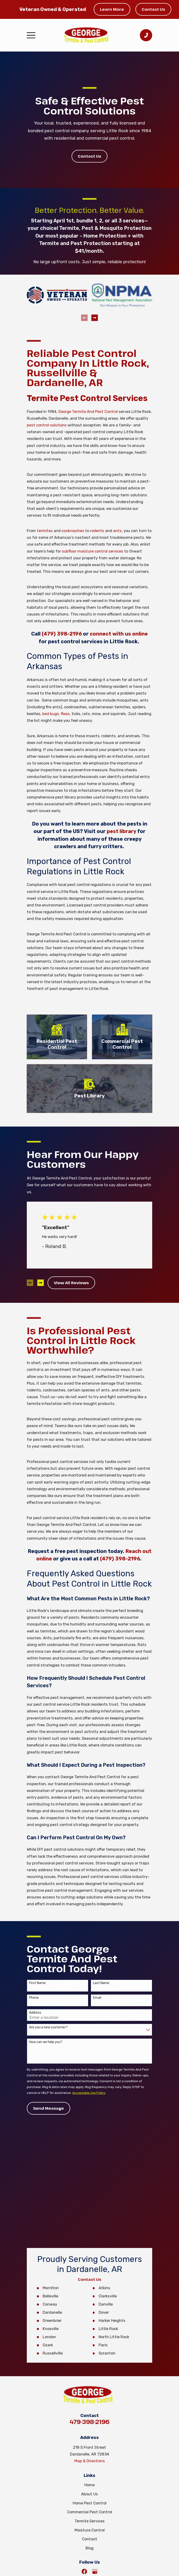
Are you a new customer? (48, 2027)
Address (35, 2013)
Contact (89, 2413)
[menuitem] (33, 2478)
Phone (34, 1998)
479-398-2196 (90, 2296)
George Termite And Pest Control (88, 411)
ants (117, 530)
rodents (97, 530)
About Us (89, 2368)
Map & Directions (89, 2335)
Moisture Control (90, 2404)
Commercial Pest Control (89, 2386)
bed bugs (50, 713)
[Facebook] (84, 2446)
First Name (37, 1983)
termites (45, 530)
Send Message (48, 2108)
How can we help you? (45, 2042)
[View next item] (94, 318)
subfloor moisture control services (92, 551)
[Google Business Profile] (94, 2446)
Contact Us (153, 9)
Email (97, 1998)
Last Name (101, 1983)
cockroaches (73, 530)
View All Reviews (71, 1282)
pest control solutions (47, 425)
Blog (89, 2422)
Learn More (112, 9)
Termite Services (90, 2395)
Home (89, 2359)
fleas (65, 713)
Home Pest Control (90, 2377)
